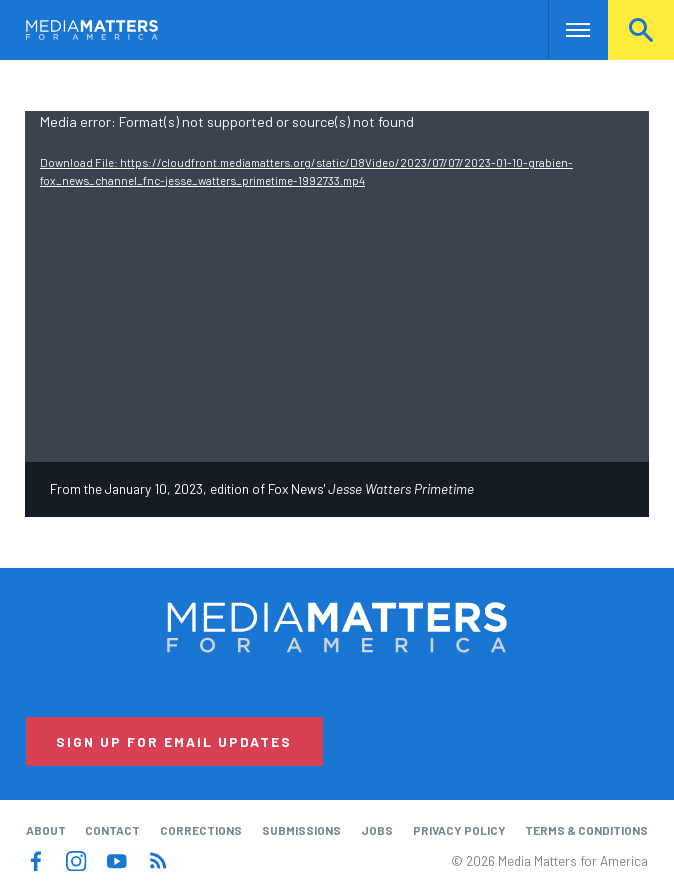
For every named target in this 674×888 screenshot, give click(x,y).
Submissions (301, 830)
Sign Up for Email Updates (174, 741)
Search (641, 30)
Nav (565, 30)
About (46, 830)
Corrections (201, 830)
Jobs (377, 830)
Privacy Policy (459, 830)
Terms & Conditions (586, 830)
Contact (112, 830)
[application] (337, 286)
